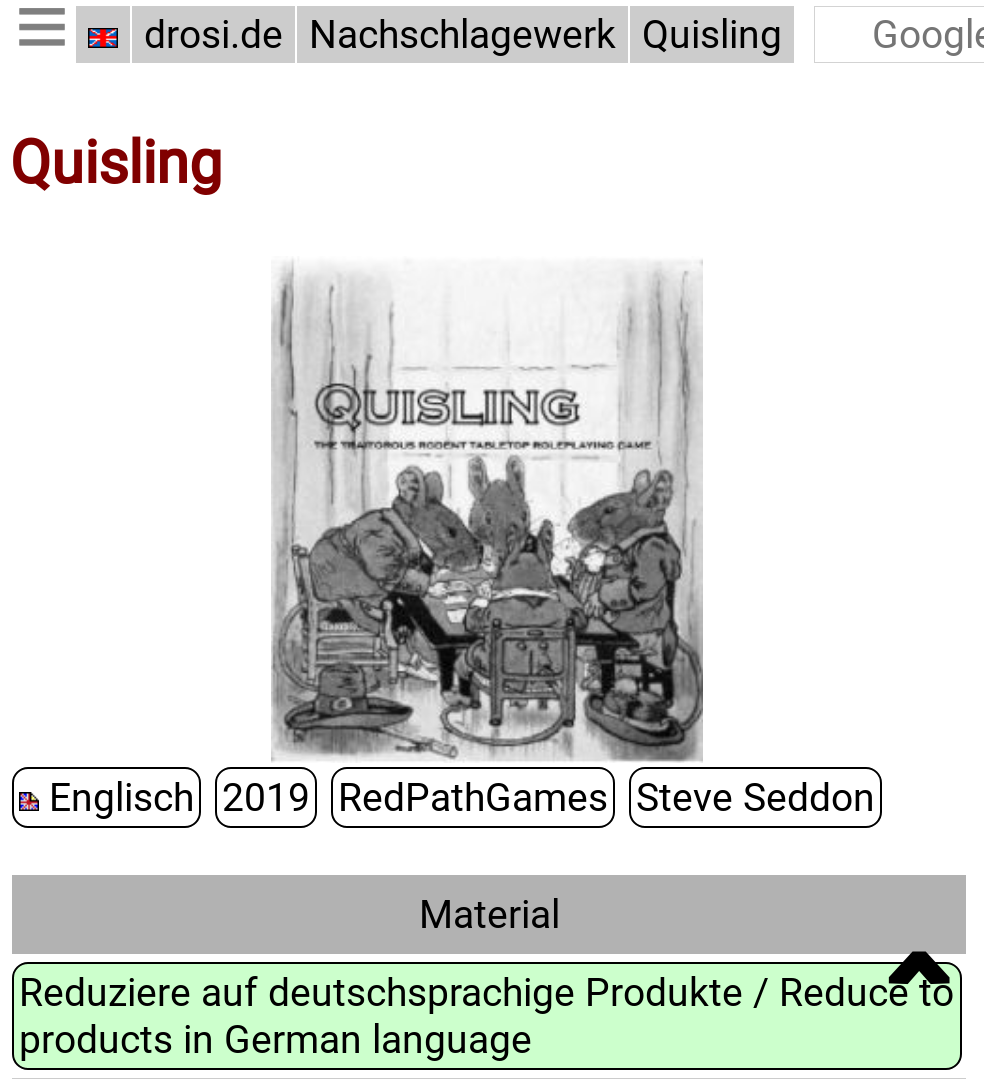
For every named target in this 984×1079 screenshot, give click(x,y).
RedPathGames (473, 796)
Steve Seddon (755, 796)
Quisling (712, 34)
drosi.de (213, 34)
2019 (266, 796)
